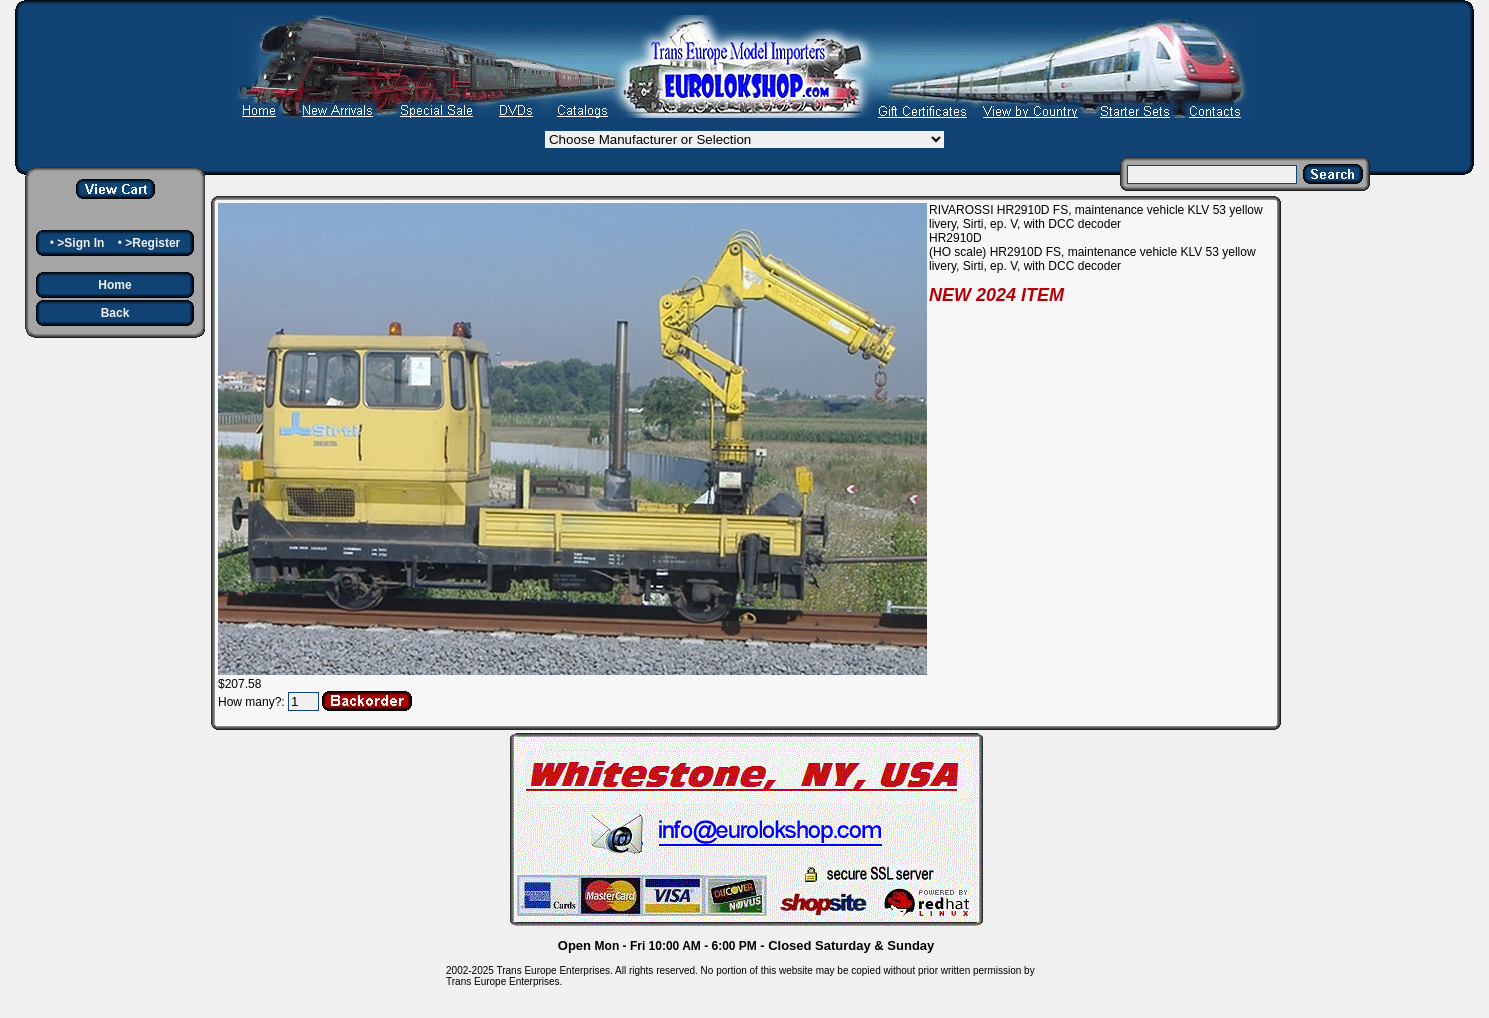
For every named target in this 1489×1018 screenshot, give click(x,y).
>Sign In (80, 243)
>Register (152, 243)
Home (114, 285)
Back (115, 313)
